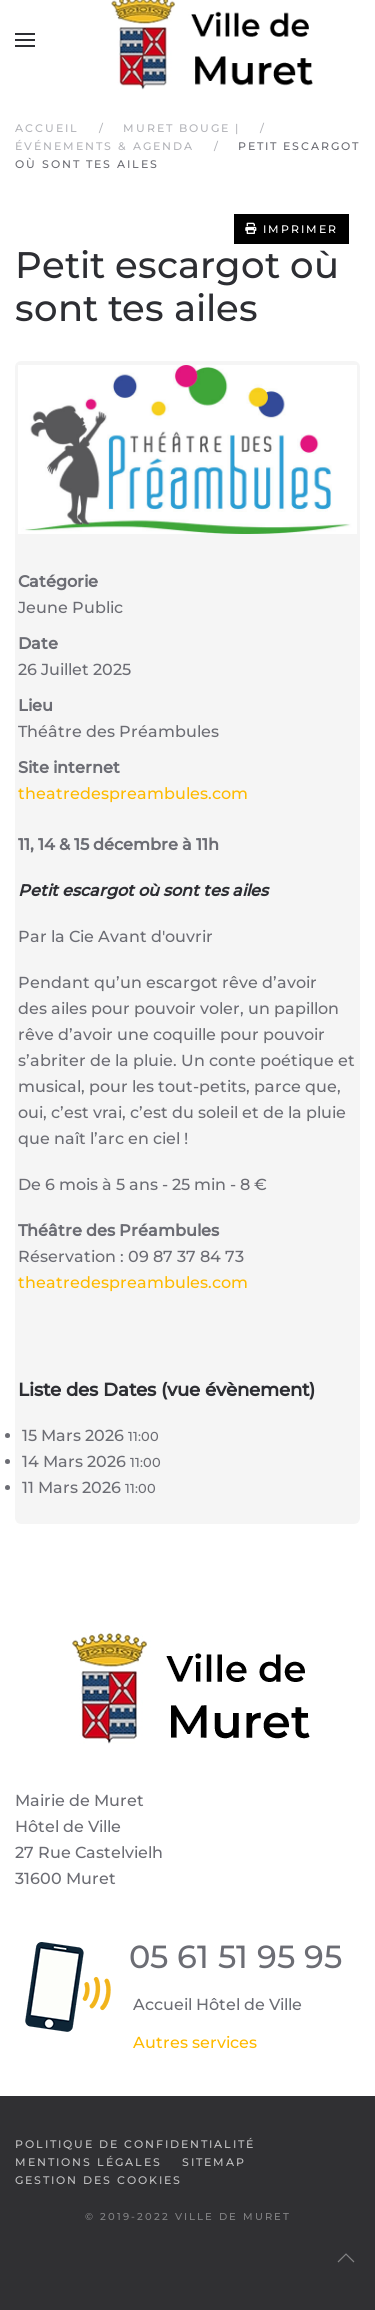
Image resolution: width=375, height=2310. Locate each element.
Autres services (195, 2042)
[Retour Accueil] (188, 40)
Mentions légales (88, 2162)
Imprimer (291, 229)
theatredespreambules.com (133, 793)
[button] (25, 40)
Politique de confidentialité (135, 2144)
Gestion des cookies (98, 2180)
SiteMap (214, 2162)
